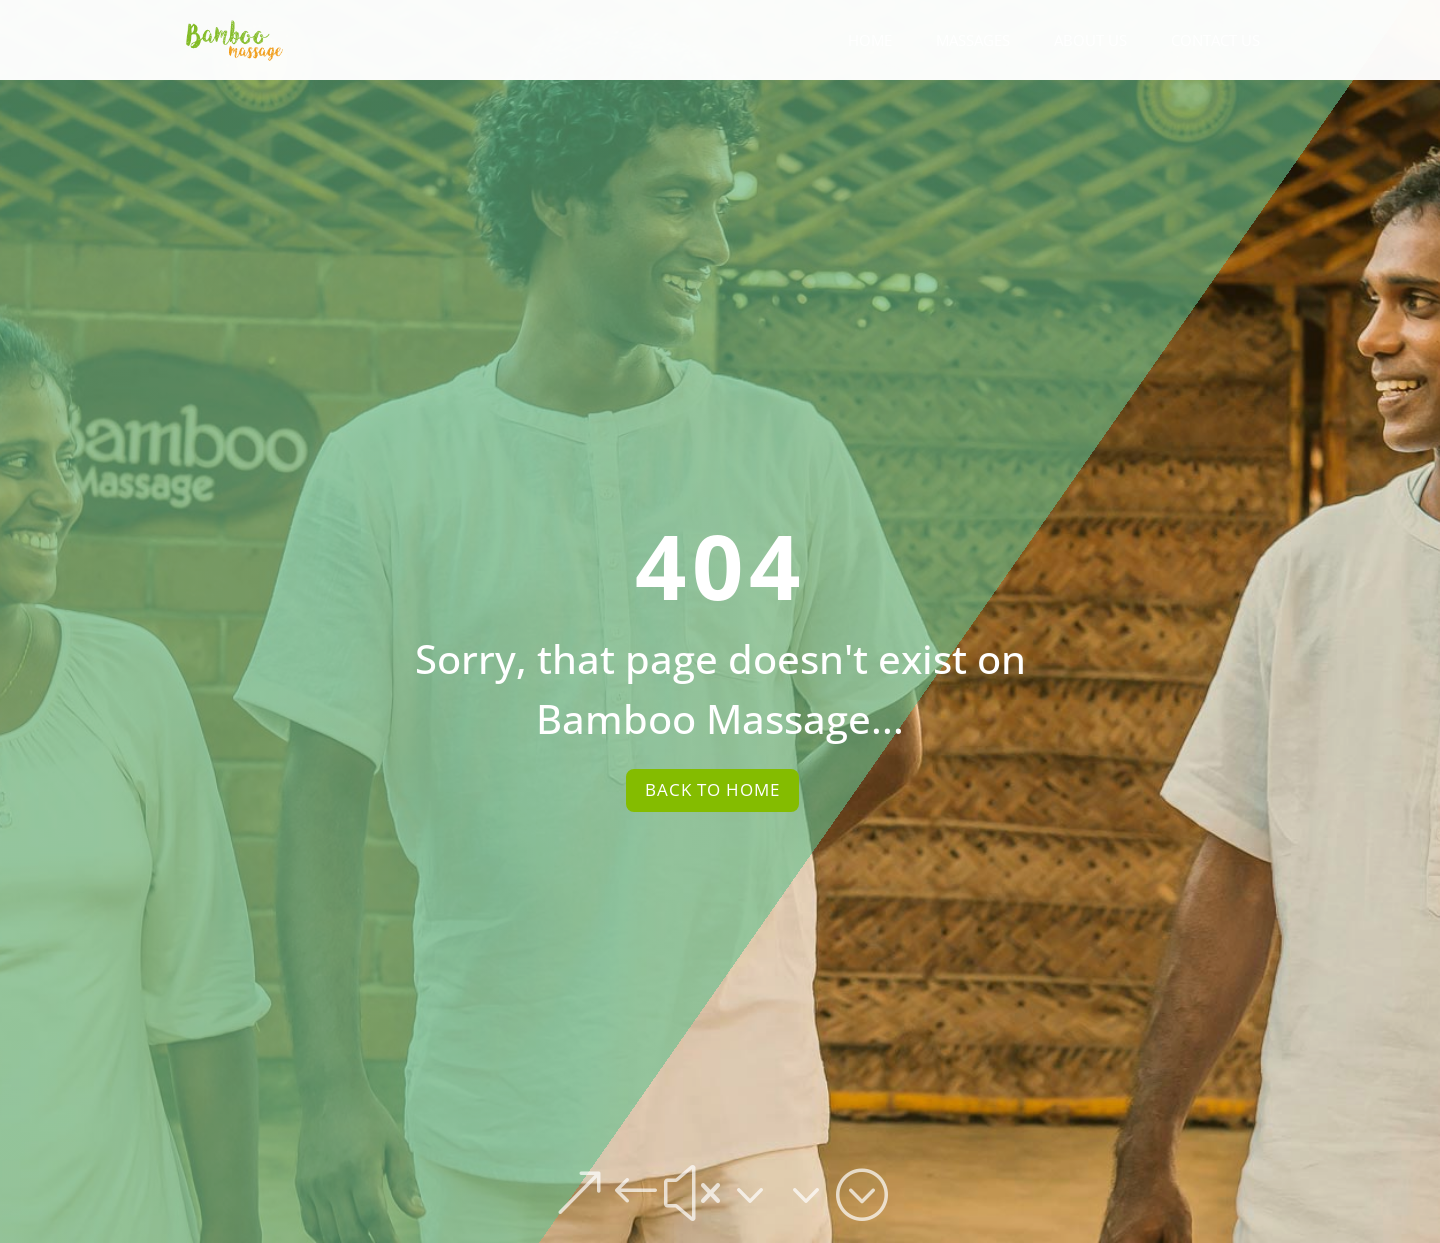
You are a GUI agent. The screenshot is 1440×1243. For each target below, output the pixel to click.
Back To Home (712, 789)
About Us (1090, 41)
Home (870, 41)
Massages (973, 41)
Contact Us (1215, 41)
